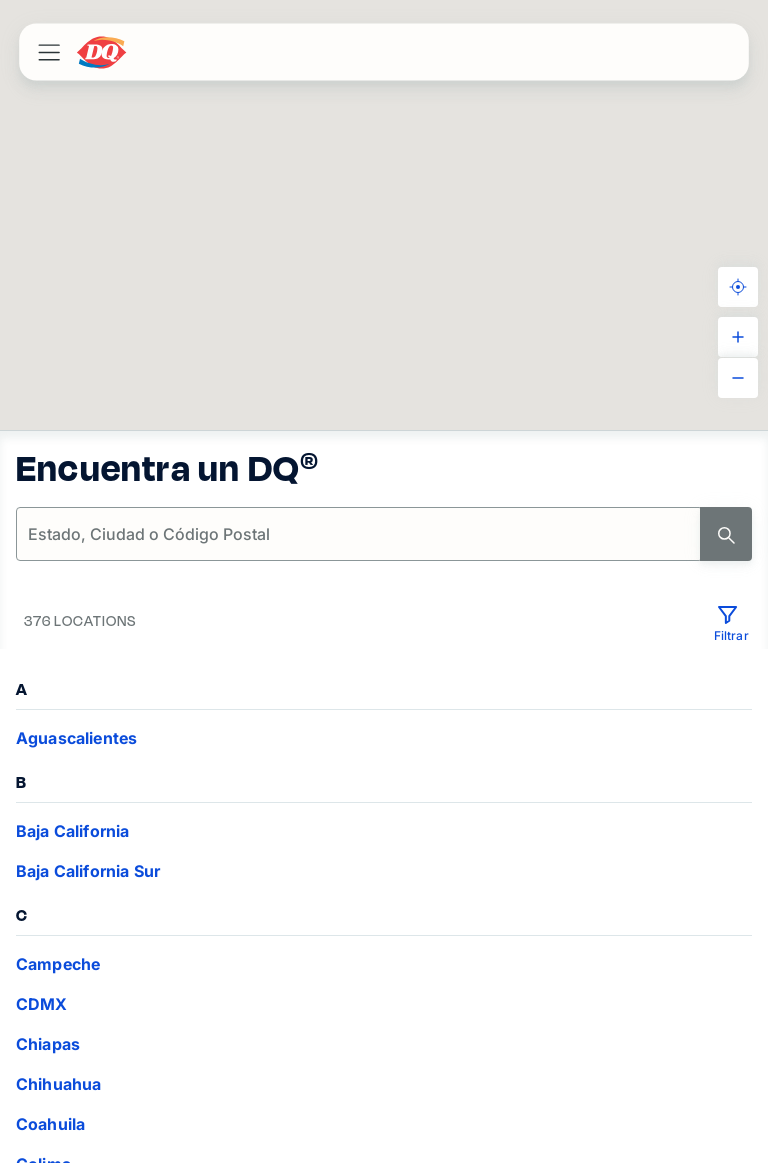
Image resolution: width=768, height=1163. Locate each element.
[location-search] (359, 534)
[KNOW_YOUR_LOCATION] (738, 287)
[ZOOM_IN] (738, 337)
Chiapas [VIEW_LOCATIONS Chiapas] (48, 1044)
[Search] (726, 534)
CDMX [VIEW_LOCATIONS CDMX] (42, 1004)
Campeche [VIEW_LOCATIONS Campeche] (58, 964)
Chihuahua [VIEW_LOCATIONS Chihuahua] (58, 1084)
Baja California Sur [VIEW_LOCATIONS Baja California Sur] (88, 871)
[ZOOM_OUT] (738, 378)
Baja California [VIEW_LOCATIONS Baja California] (72, 831)
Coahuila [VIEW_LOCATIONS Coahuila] (50, 1124)
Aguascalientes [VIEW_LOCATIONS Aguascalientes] (76, 738)
